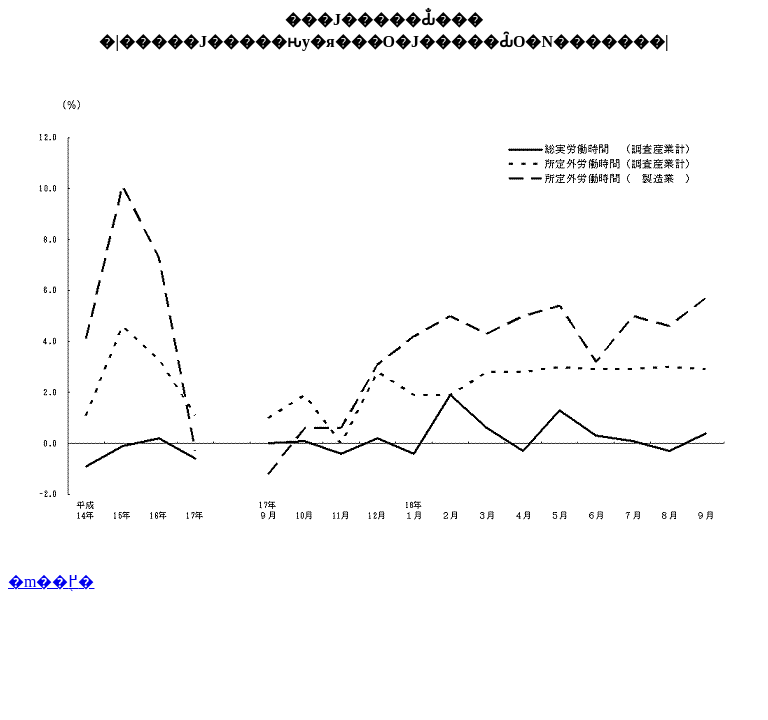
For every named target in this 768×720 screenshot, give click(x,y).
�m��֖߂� (51, 581)
